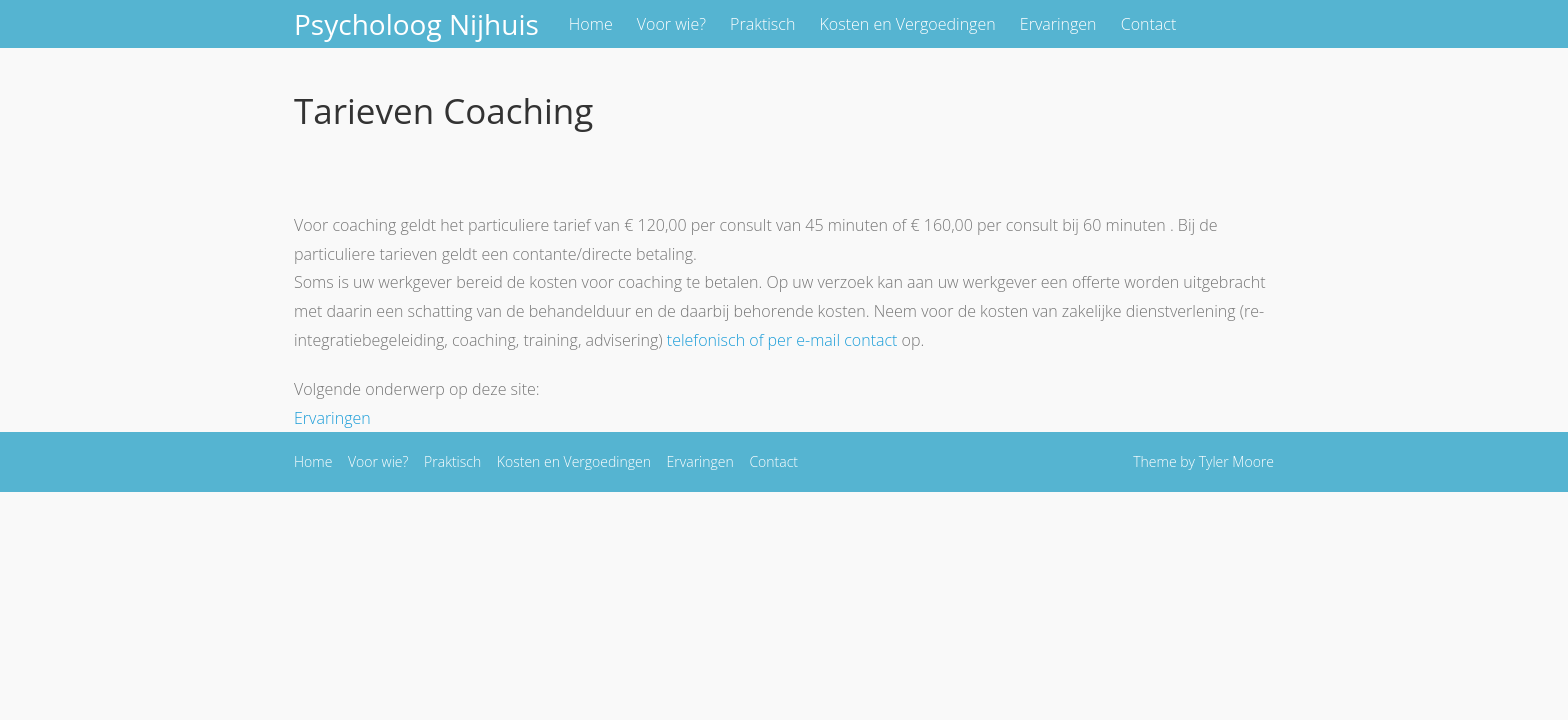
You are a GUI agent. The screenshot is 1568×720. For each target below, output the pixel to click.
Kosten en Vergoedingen (908, 24)
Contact (1149, 24)
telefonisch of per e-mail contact (782, 340)
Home (591, 24)
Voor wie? (671, 24)
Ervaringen (1058, 24)
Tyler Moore (1236, 461)
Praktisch (762, 24)
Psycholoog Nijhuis (416, 24)
